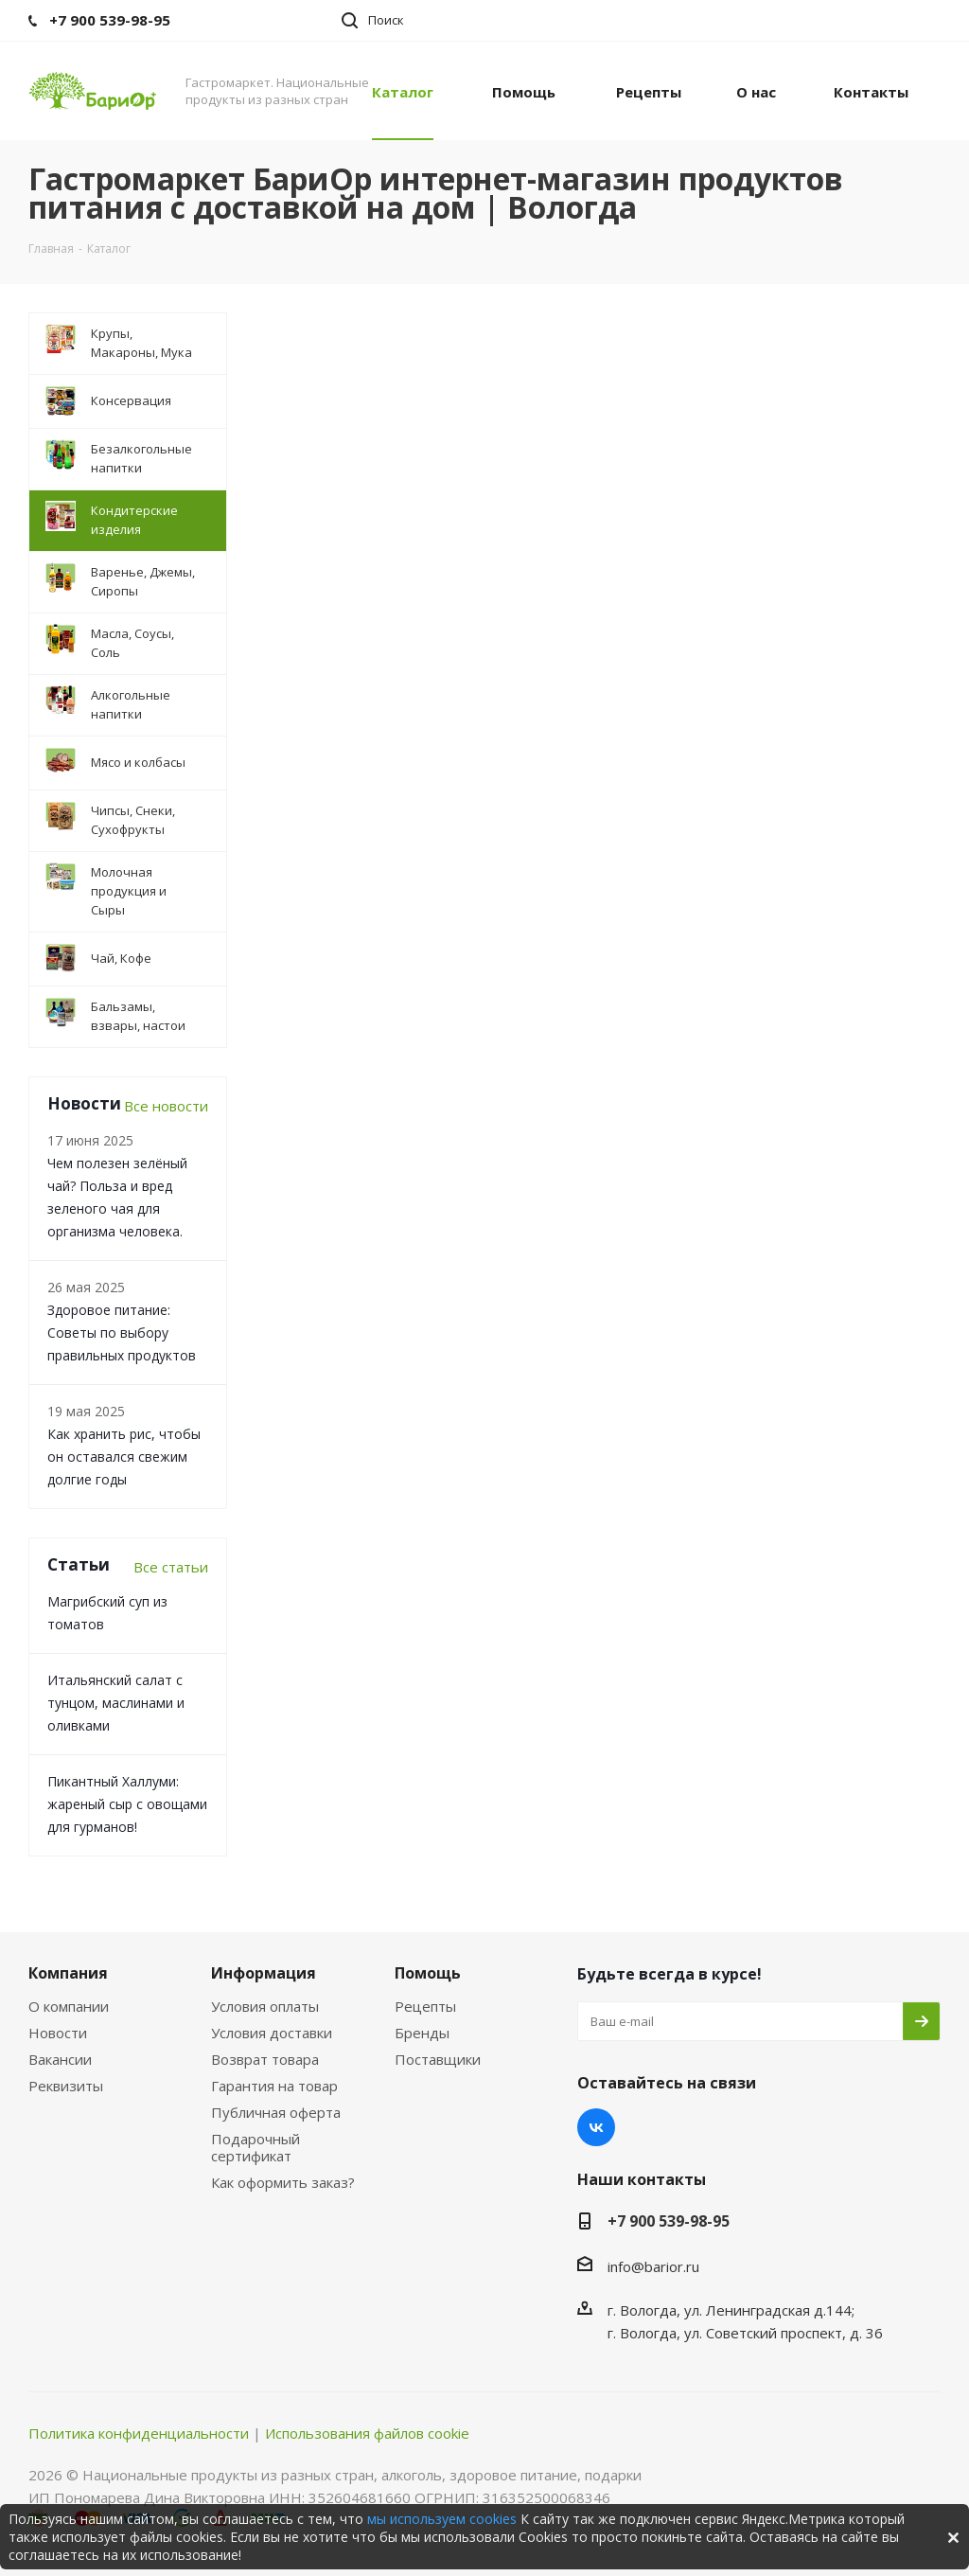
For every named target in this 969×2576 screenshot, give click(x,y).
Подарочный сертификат (255, 2147)
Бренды (422, 2032)
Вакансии (60, 2059)
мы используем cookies (442, 2519)
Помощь (428, 1973)
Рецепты (425, 2006)
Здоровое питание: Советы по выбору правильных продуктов (121, 1332)
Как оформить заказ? (283, 2182)
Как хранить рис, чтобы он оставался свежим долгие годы (124, 1456)
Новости (57, 2032)
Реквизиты (65, 2085)
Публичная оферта (276, 2112)
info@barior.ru (653, 2266)
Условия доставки (271, 2032)
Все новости (166, 1105)
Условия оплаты (265, 2006)
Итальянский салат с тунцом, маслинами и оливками (116, 1702)
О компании (68, 2006)
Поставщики (438, 2059)
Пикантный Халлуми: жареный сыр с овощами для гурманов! (127, 1804)
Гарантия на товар (274, 2085)
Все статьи (170, 1566)
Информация (263, 1973)
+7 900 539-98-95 (669, 2221)
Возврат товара (265, 2059)
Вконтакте (596, 2127)
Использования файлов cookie (367, 2433)
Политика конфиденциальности (138, 2433)
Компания (68, 1973)
